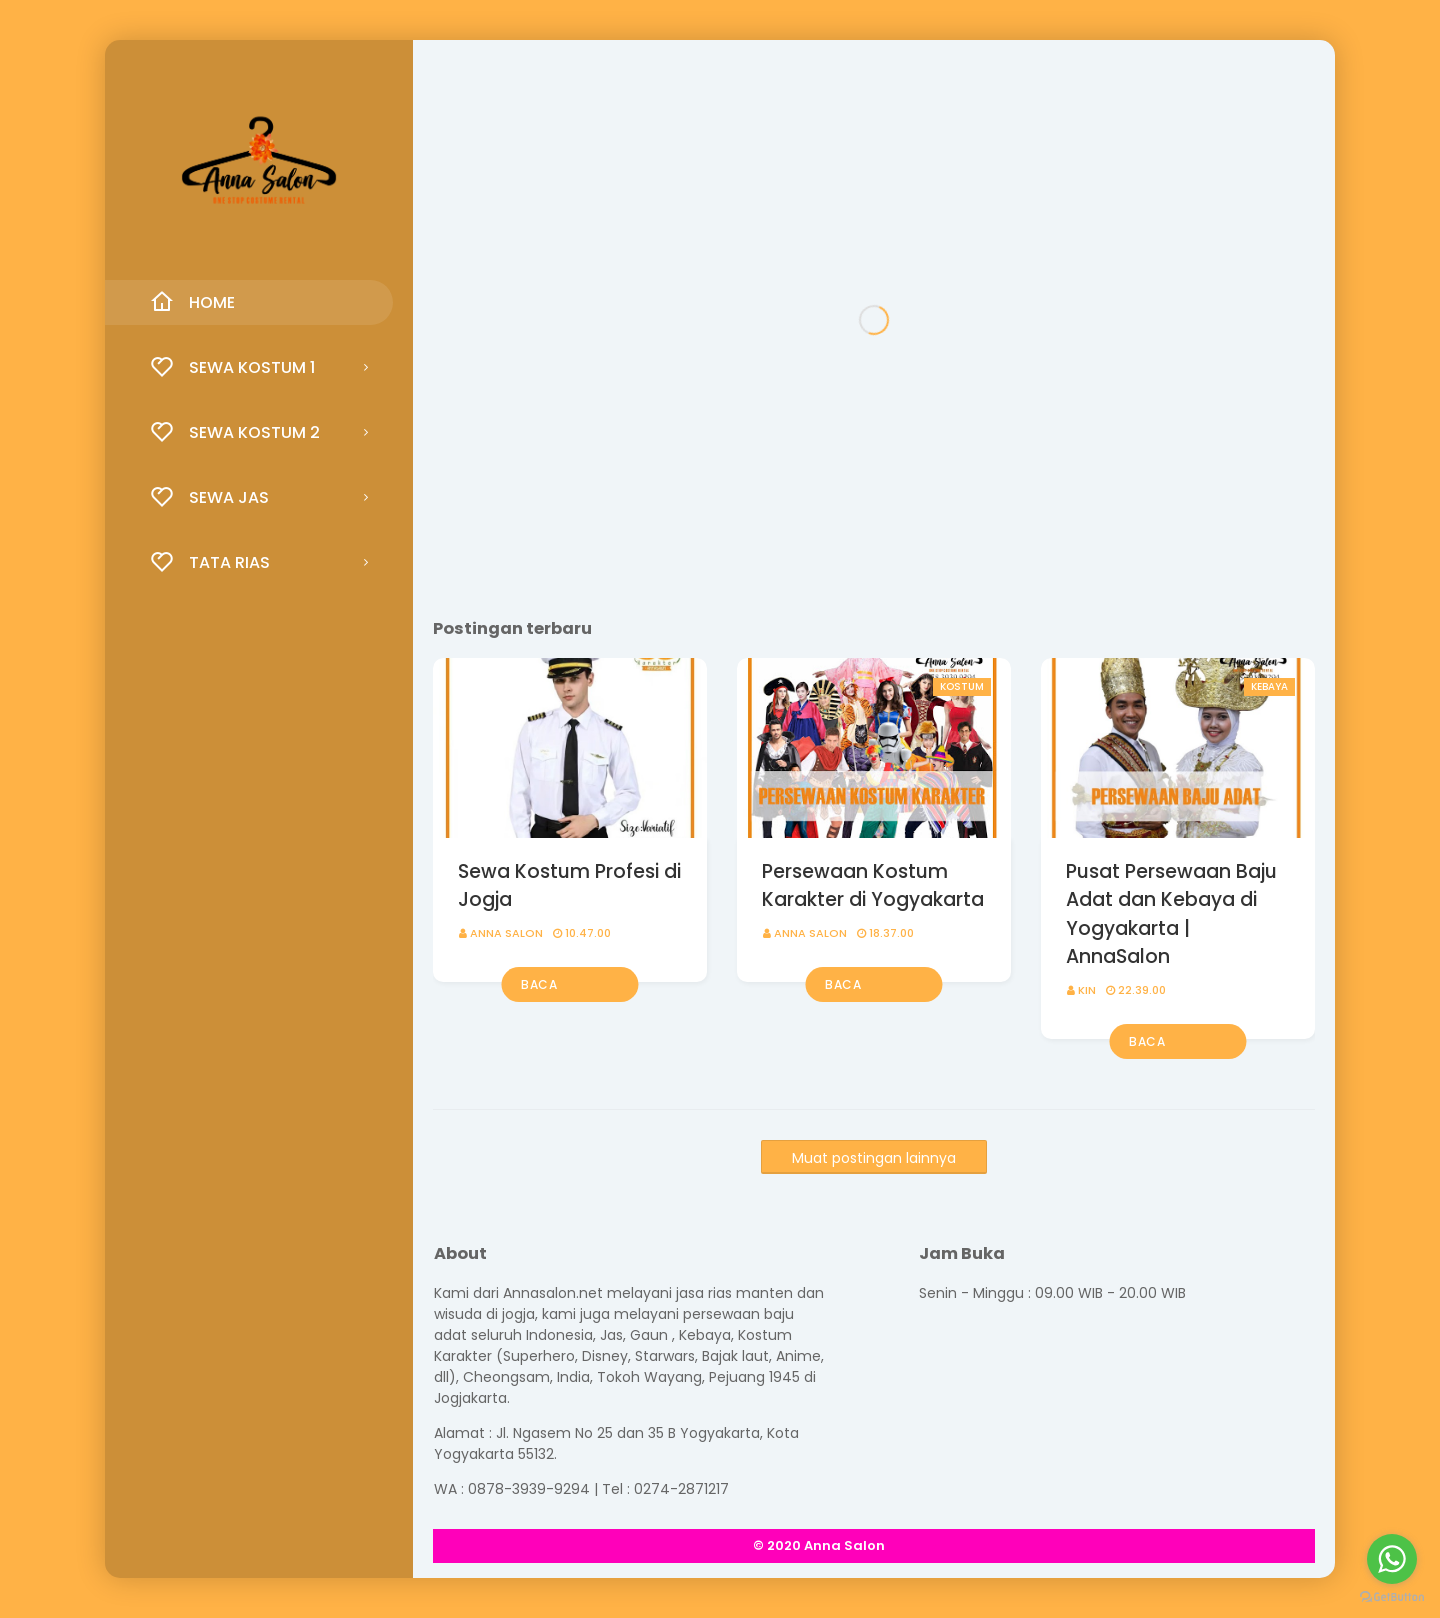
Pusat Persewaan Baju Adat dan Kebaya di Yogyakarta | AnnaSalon (1171, 914)
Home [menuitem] (192, 302)
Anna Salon (506, 933)
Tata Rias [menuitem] (210, 562)
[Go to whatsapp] (1392, 1559)
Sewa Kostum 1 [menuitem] (232, 367)
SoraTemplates (939, 1545)
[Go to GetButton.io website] (1392, 1597)
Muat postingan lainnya (874, 1158)
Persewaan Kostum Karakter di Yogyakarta (873, 886)
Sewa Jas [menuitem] (209, 497)
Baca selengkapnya (567, 989)
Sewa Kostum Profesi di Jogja (569, 886)
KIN (1087, 990)
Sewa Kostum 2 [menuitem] (235, 432)
